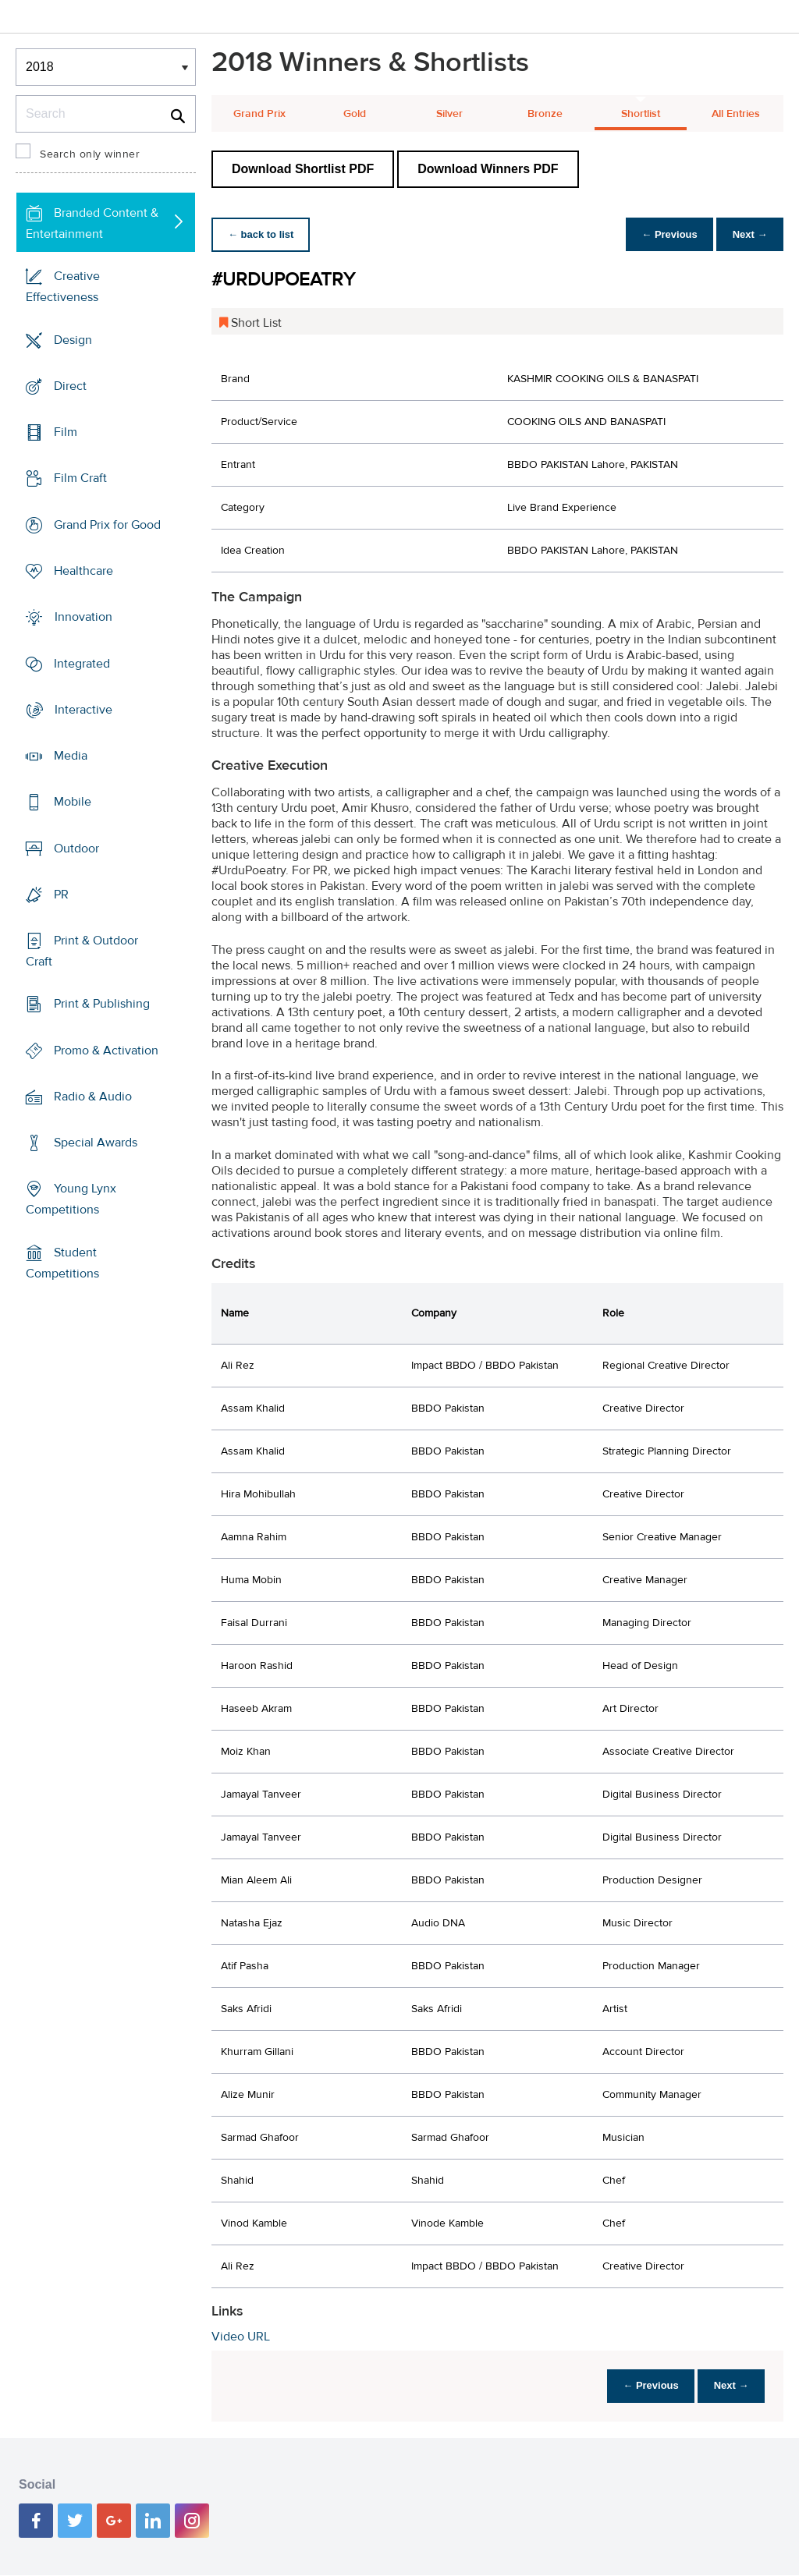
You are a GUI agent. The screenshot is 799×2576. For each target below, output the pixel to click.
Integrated (82, 663)
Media (70, 756)
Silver (449, 114)
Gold (354, 114)
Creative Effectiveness (63, 286)
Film (65, 432)
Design (73, 340)
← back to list (263, 234)
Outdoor (76, 848)
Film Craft (80, 478)
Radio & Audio (93, 1096)
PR (61, 894)
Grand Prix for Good (107, 525)
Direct (70, 386)
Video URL (240, 2336)
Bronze (545, 114)
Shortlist (640, 114)
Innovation (83, 617)
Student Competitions (62, 1263)
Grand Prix (259, 114)
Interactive (83, 710)
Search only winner (90, 154)
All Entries (736, 114)
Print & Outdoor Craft (82, 951)
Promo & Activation (106, 1050)
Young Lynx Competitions (71, 1199)
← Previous (662, 234)
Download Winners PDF (487, 168)
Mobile (72, 802)
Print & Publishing (102, 1004)
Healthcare (83, 571)
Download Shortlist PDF (303, 168)
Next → (747, 234)
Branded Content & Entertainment (92, 223)
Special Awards (95, 1142)
